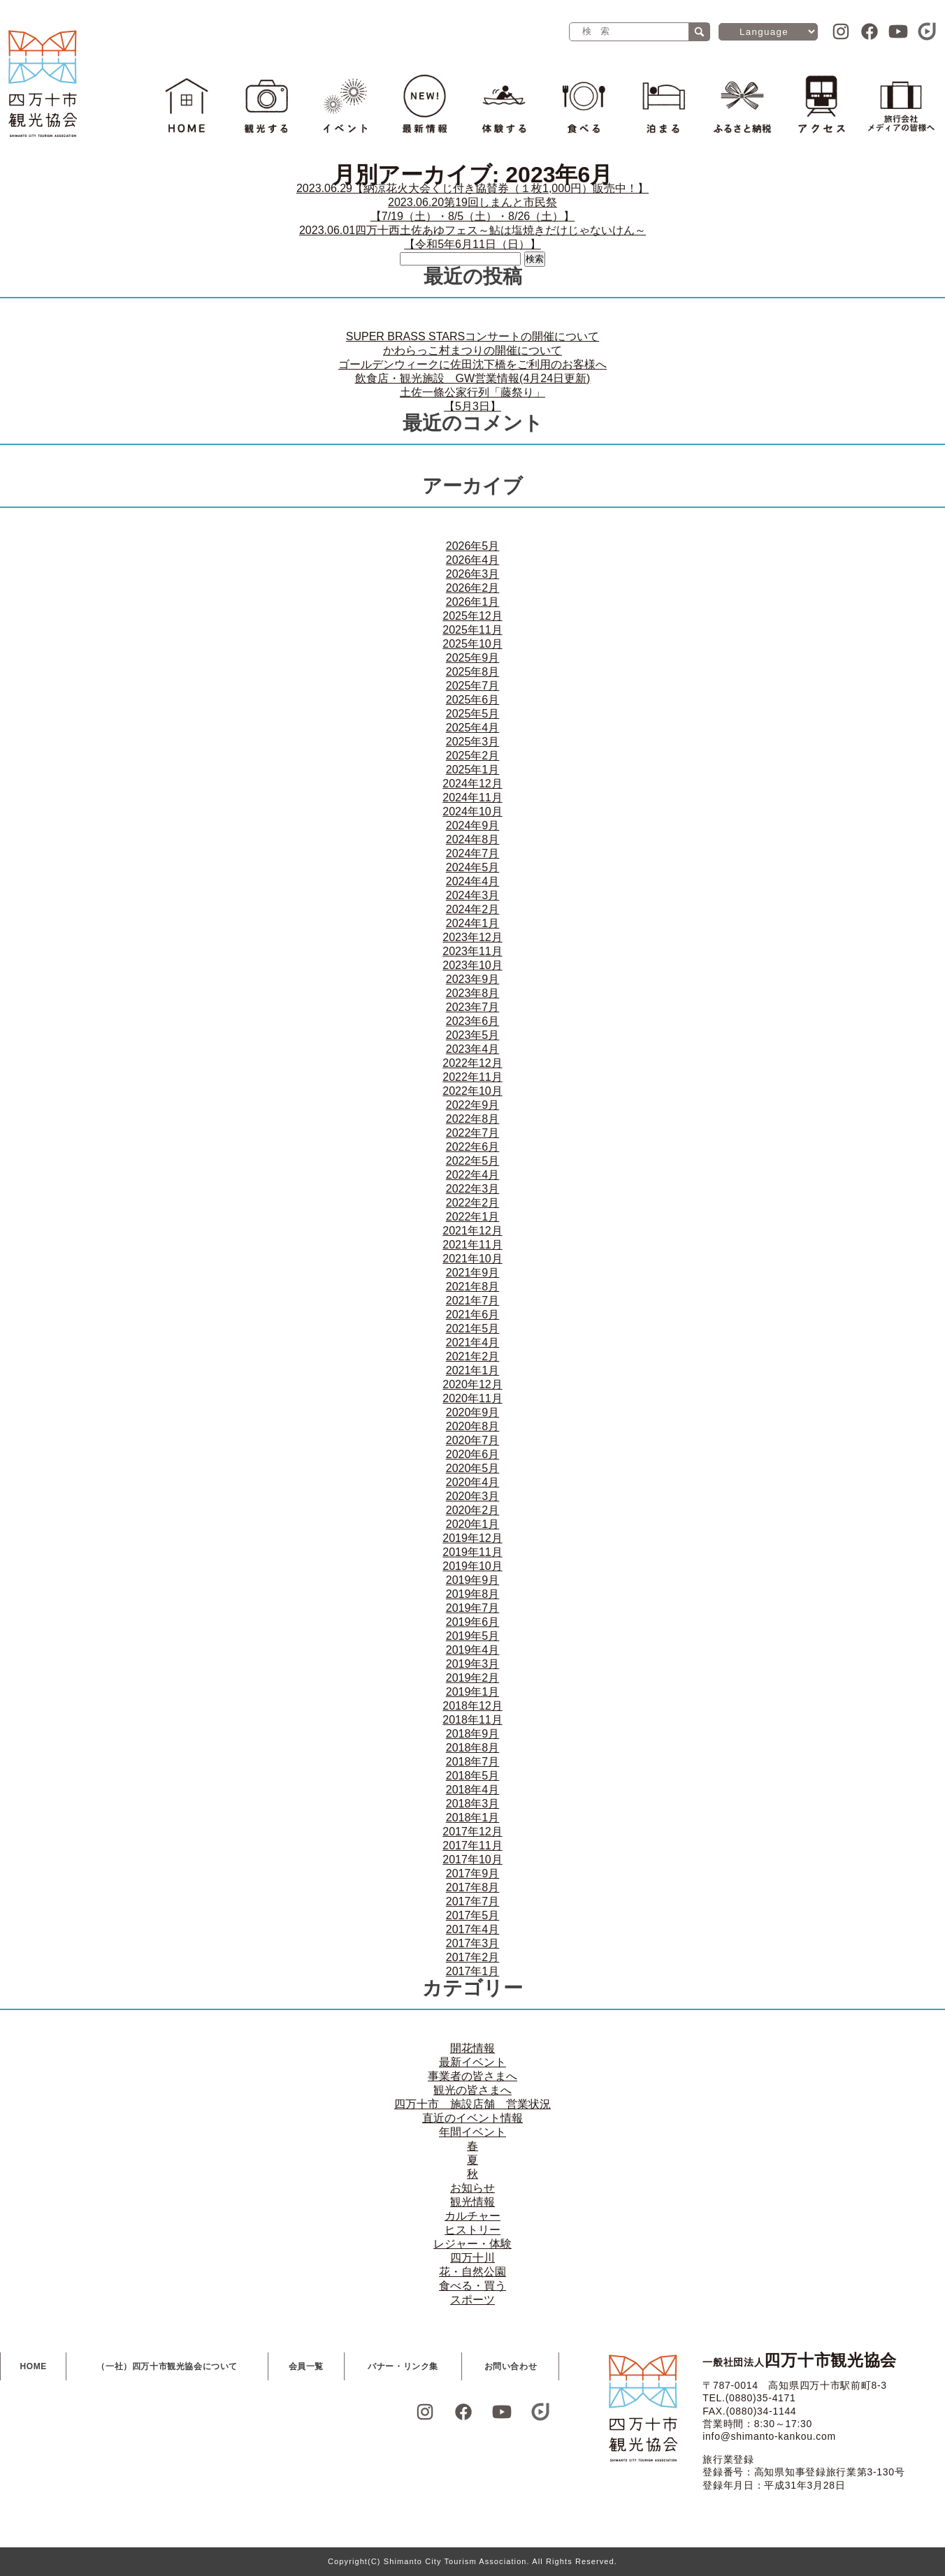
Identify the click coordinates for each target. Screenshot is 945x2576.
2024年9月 (473, 825)
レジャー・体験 (472, 2244)
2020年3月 (473, 1496)
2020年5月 (473, 1468)
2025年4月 (473, 728)
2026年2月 (473, 588)
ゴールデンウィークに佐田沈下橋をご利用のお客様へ (472, 364)
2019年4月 (473, 1650)
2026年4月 (473, 560)
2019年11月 (472, 1552)
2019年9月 (473, 1580)
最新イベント (472, 2062)
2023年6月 (473, 1021)
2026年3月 (473, 574)
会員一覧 (306, 2366)
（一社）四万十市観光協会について (167, 2366)
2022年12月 (472, 1063)
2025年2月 (473, 756)
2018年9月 (473, 1734)
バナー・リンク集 (403, 2366)
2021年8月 (473, 1287)
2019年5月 (473, 1636)
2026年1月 (473, 602)
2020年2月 (473, 1510)
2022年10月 (472, 1091)
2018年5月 (473, 1776)
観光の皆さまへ (472, 2090)
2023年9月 (473, 979)
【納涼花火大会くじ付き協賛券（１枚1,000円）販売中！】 (472, 188)
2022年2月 (473, 1203)
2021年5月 (473, 1328)
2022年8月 (473, 1119)
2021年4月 (473, 1342)
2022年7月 (473, 1133)
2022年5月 (473, 1161)
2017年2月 (473, 1957)
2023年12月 (472, 937)
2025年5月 (473, 714)
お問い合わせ (511, 2366)
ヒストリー (472, 2230)
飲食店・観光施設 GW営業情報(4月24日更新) (473, 378)
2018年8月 (473, 1748)
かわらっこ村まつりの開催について (472, 350)
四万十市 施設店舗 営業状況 (472, 2104)
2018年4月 (473, 1790)
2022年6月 (473, 1147)
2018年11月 (472, 1720)
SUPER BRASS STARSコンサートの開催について (472, 336)
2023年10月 (472, 965)
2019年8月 (473, 1594)
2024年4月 (473, 881)
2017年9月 (473, 1873)
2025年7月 (473, 686)
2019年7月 (473, 1608)
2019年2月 (473, 1678)
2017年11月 (472, 1845)
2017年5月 (473, 1915)
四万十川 (472, 2258)
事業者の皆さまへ (472, 2076)
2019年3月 (473, 1664)
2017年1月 (473, 1971)
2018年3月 (473, 1804)
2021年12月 (472, 1231)
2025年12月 (472, 616)
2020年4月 (473, 1482)
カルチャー (472, 2216)
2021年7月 (473, 1301)
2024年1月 (473, 923)
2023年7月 (473, 1007)
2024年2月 (473, 909)
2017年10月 (472, 1859)
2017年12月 (472, 1832)
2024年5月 (473, 867)
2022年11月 (472, 1077)
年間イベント (472, 2132)
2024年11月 (472, 797)
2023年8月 (473, 993)
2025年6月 (473, 700)
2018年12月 (472, 1706)
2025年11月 (472, 630)
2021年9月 (473, 1273)
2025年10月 (472, 644)
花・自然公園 (472, 2272)
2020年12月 (472, 1384)
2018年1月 (473, 1818)
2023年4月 (473, 1049)
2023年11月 (472, 951)
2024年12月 (472, 783)
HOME (33, 2366)
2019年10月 (472, 1566)
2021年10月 (472, 1259)
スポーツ (472, 2300)
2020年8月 (473, 1426)
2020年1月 (473, 1524)
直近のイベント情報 (472, 2118)
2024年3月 (473, 895)
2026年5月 (473, 546)
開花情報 (472, 2048)
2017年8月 (473, 1887)
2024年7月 (473, 853)
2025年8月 (473, 672)
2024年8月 (473, 839)
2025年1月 (473, 770)
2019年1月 (473, 1692)
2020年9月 (473, 1412)
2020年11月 (472, 1398)
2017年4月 (473, 1929)
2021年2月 (473, 1356)
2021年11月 (472, 1245)
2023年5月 (473, 1035)
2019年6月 (473, 1622)
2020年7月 (473, 1440)
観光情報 (472, 2202)
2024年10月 (472, 811)
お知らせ (472, 2188)
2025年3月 (473, 742)
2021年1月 (473, 1370)
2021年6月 (473, 1314)
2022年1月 (473, 1217)
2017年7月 (473, 1901)
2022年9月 (473, 1105)
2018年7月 (473, 1762)
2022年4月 (473, 1175)
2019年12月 (472, 1538)
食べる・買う (472, 2286)
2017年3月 (473, 1943)
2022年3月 (473, 1189)
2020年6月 (473, 1454)
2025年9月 (473, 658)
